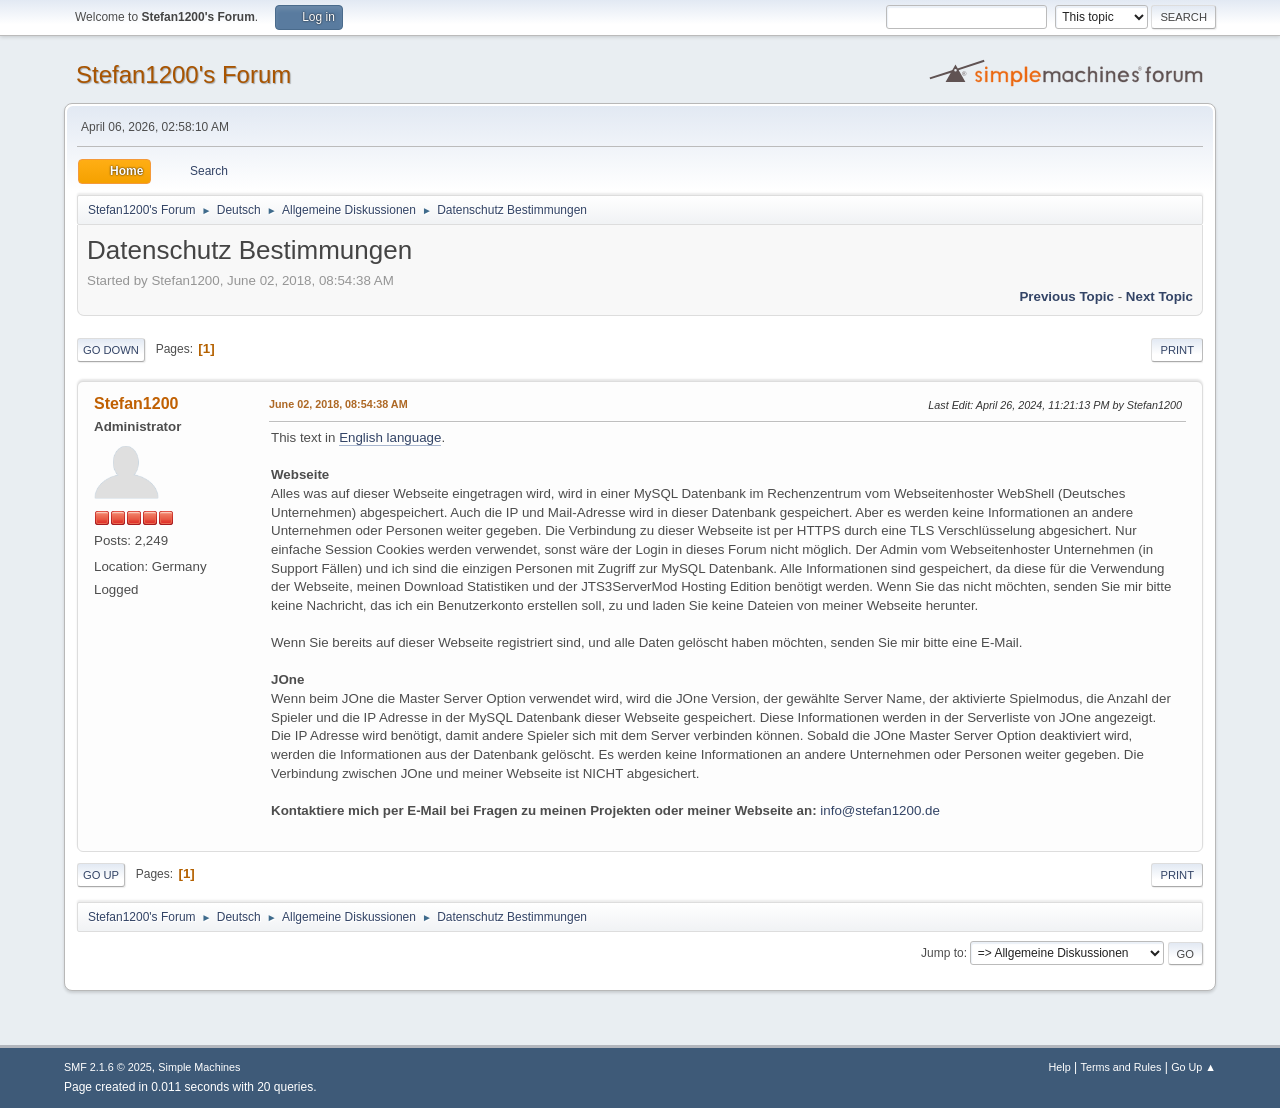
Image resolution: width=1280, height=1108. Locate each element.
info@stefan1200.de (880, 810)
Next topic (1159, 296)
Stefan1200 (136, 403)
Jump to (942, 953)
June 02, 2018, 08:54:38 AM (338, 404)
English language (390, 437)
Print (1177, 350)
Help (1060, 1067)
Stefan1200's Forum (183, 74)
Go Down (111, 350)
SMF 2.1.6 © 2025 (108, 1067)
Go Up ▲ (1193, 1067)
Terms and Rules (1121, 1067)
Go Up (101, 875)
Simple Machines (199, 1067)
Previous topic (1066, 296)
